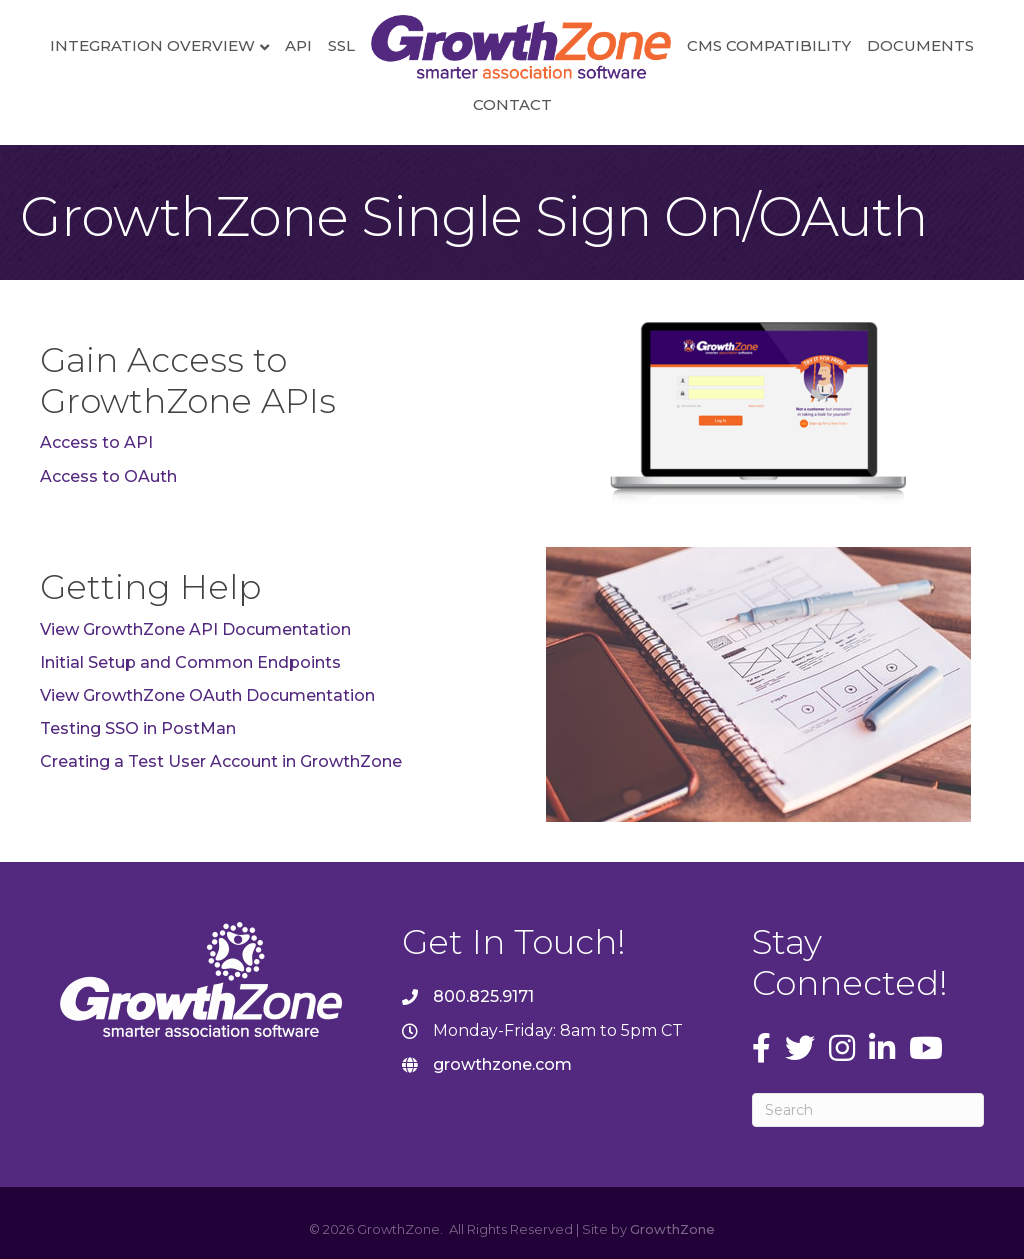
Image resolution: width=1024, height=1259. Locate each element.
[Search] (868, 1110)
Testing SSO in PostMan (138, 728)
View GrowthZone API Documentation (195, 629)
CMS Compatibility (769, 45)
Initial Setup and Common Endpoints (190, 662)
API (298, 45)
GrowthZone (672, 1229)
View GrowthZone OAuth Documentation (207, 695)
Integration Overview (152, 45)
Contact (512, 104)
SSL (341, 45)
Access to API (96, 442)
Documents (920, 45)
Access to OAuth (108, 476)
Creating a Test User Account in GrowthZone (221, 761)
